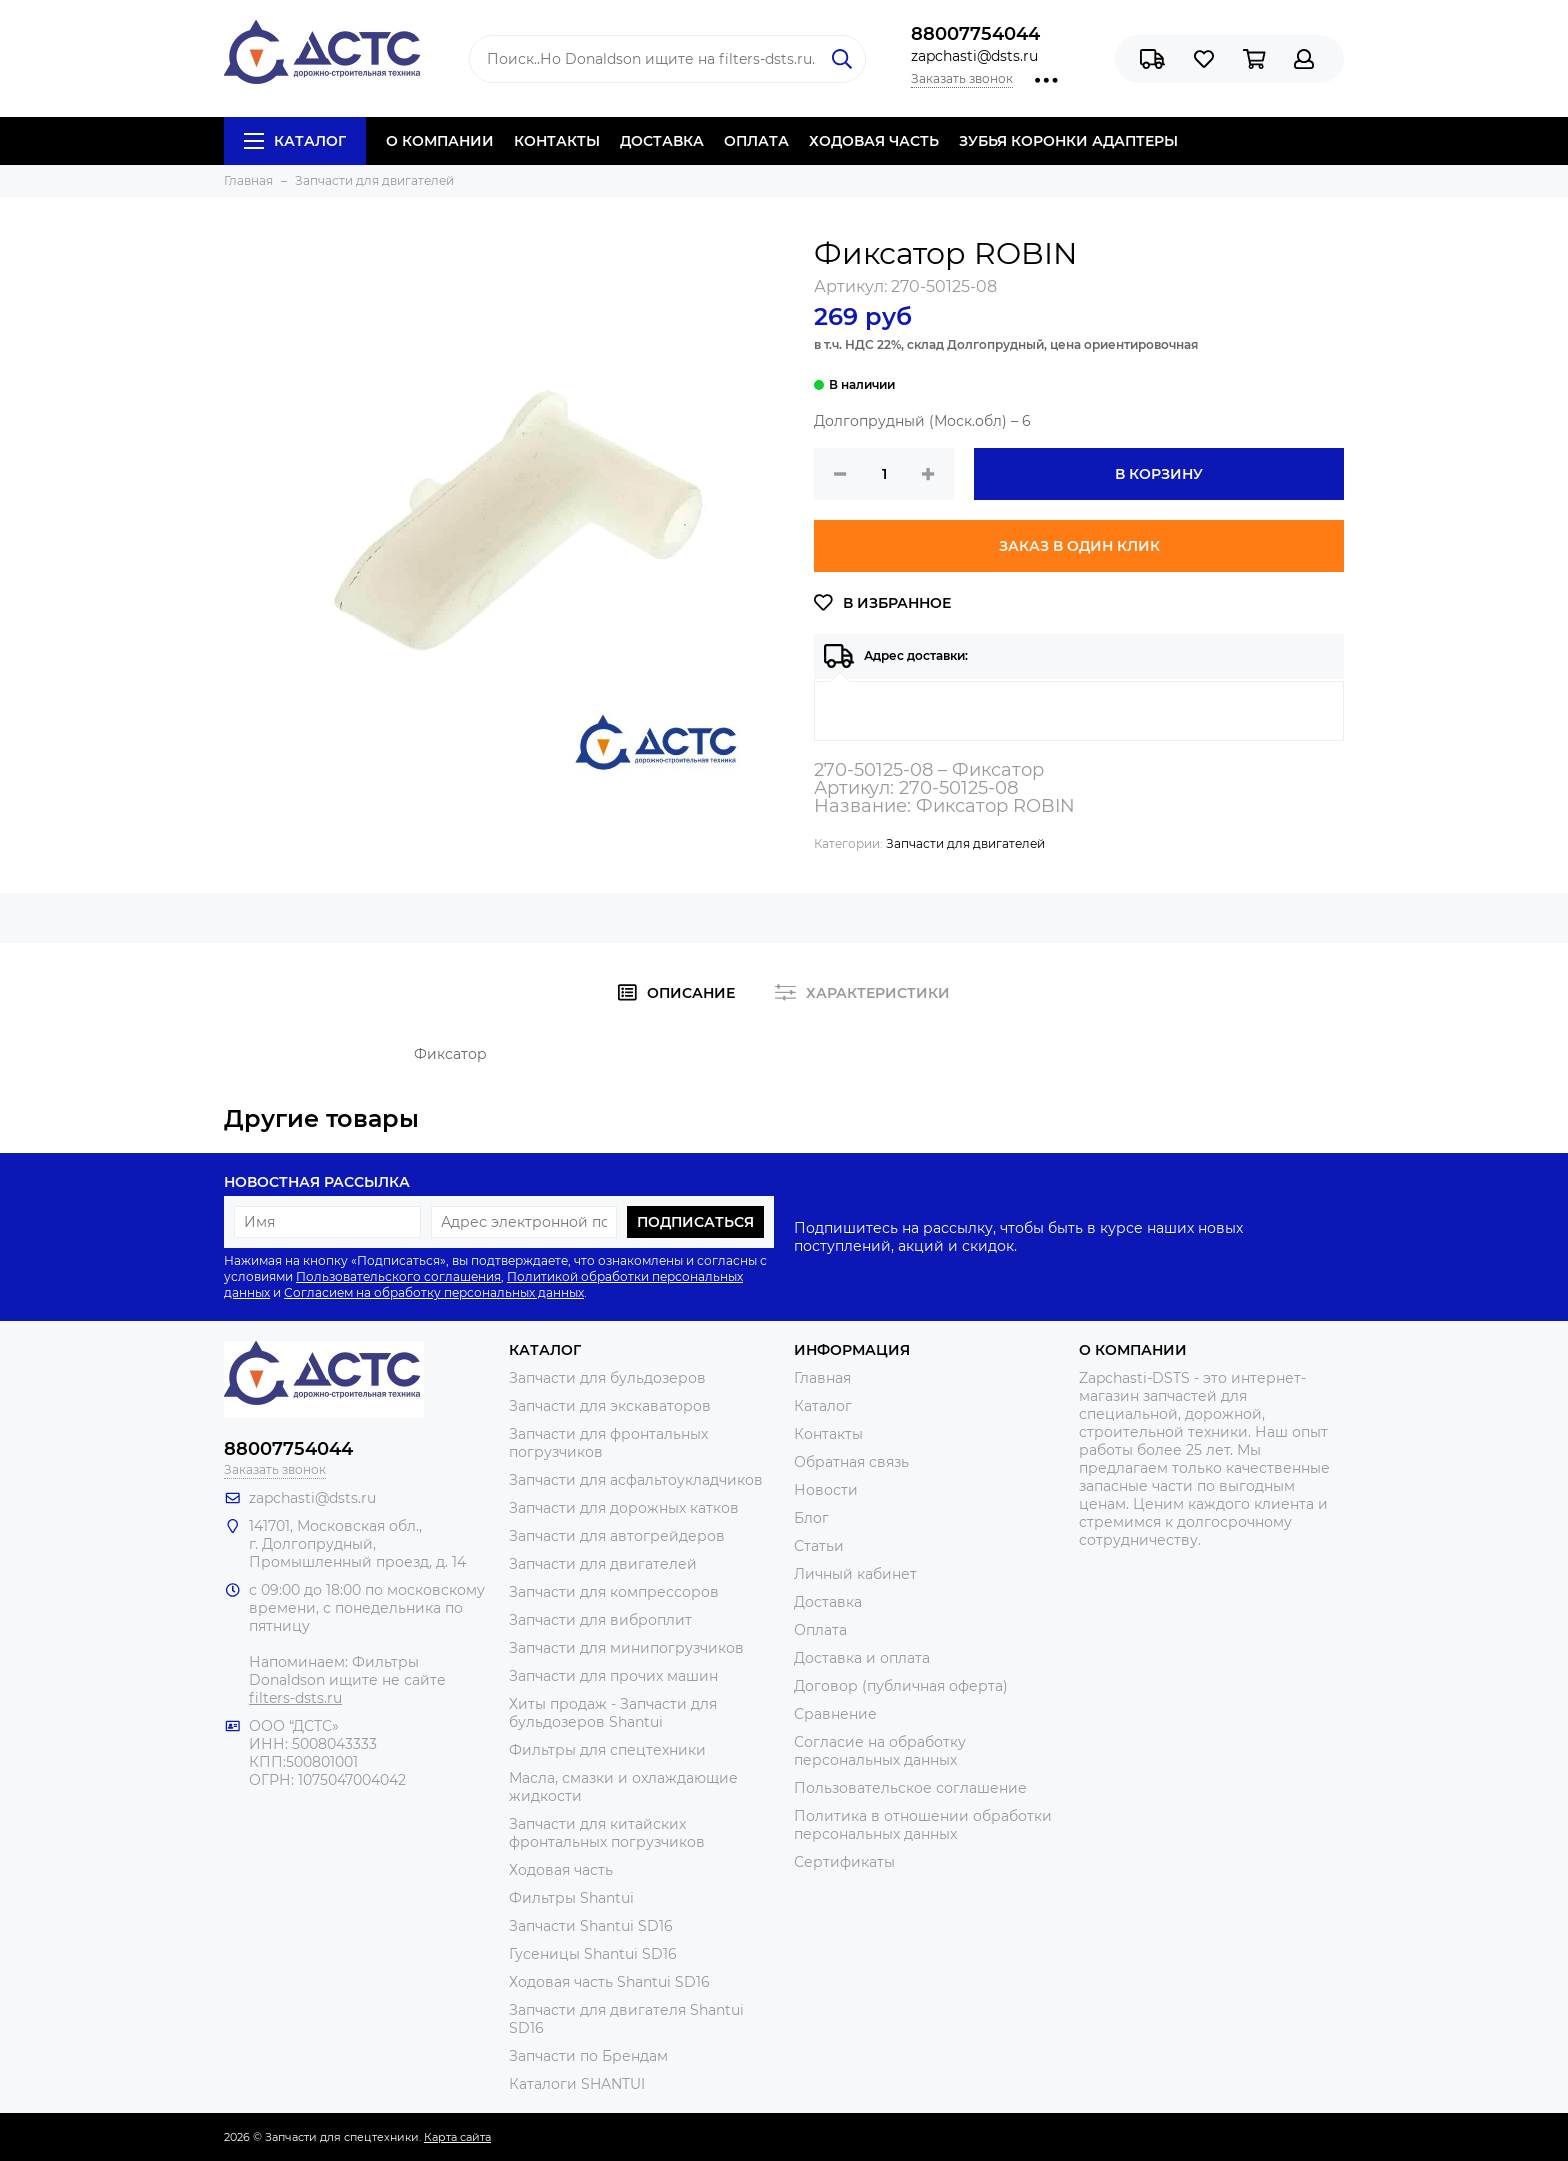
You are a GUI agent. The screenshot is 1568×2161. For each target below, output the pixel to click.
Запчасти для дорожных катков (624, 1508)
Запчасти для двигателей (965, 843)
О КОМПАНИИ (440, 141)
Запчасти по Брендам (588, 2056)
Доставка (828, 1602)
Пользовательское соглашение (910, 1788)
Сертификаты (844, 1862)
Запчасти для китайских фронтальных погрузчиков (607, 1833)
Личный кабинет (855, 1574)
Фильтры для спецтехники (607, 1750)
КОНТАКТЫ (557, 141)
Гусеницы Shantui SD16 (593, 1954)
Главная (822, 1378)
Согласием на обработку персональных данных (434, 1292)
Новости (826, 1490)
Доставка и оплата (862, 1658)
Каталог (295, 141)
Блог (811, 1518)
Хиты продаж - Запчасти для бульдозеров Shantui (613, 1713)
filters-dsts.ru (295, 1698)
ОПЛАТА (756, 141)
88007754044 (975, 34)
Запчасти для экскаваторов (610, 1406)
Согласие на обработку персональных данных (880, 1751)
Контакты (828, 1434)
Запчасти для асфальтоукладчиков (636, 1480)
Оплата (820, 1630)
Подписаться (695, 1222)
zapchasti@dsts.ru (974, 56)
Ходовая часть (561, 1870)
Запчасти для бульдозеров (607, 1378)
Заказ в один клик (1079, 546)
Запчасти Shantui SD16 (591, 1926)
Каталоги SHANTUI (577, 2084)
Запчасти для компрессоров (614, 1592)
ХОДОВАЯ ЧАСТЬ (874, 141)
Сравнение (835, 1714)
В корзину (1159, 474)
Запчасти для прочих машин (613, 1676)
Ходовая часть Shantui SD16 (609, 1982)
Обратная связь (851, 1462)
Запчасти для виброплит (600, 1620)
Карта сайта (457, 2137)
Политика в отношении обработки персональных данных (923, 1825)
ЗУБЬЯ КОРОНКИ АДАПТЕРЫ (1068, 141)
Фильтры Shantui (571, 1898)
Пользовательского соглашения (398, 1276)
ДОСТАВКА (662, 141)
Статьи (819, 1546)
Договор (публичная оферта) (901, 1686)
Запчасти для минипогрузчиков (626, 1648)
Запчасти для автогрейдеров (617, 1536)
